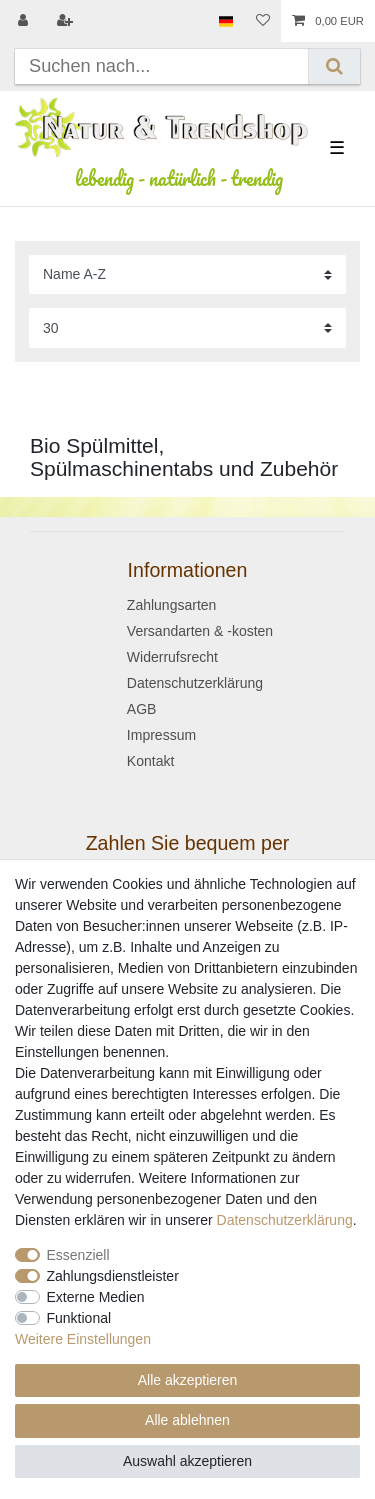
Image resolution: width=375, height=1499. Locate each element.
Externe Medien (96, 1297)
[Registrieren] (67, 21)
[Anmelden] (25, 21)
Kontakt (150, 761)
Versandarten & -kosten (200, 631)
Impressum (161, 735)
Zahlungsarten (172, 605)
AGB (142, 709)
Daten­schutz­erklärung (285, 1220)
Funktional (79, 1318)
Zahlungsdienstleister (113, 1276)
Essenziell (78, 1255)
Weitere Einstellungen (83, 1339)
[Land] (225, 21)
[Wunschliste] (263, 21)
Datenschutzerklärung (195, 683)
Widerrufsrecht (172, 657)
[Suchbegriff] (162, 66)
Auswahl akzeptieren (187, 1461)
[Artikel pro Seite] (187, 327)
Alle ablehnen (187, 1420)
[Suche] (334, 66)
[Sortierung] (187, 274)
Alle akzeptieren (188, 1380)
